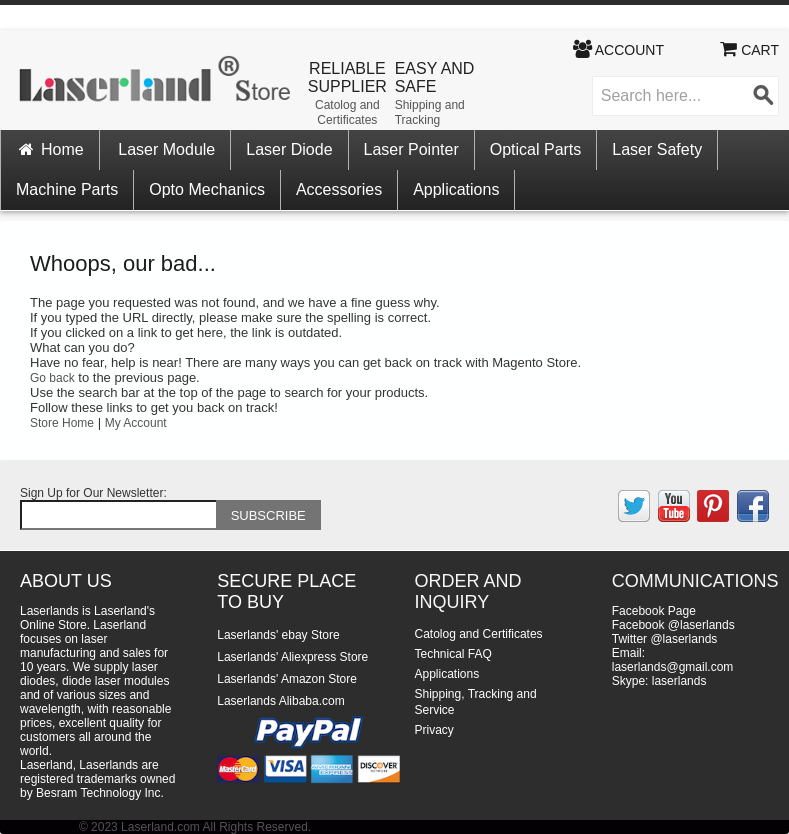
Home (50, 149)
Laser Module (166, 149)
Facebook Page (654, 611)
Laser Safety (657, 149)
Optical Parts (536, 149)
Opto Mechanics (207, 189)
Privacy (434, 730)
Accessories (339, 189)
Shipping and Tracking (430, 112)
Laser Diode (289, 149)
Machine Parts (67, 189)
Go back (52, 378)
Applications (456, 189)
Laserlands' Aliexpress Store (292, 657)
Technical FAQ (453, 654)
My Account (136, 423)
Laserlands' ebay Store (278, 635)
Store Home (62, 423)
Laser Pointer (411, 149)
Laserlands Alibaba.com (280, 701)
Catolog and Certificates (347, 112)
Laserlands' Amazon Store (287, 679)
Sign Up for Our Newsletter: (93, 493)
